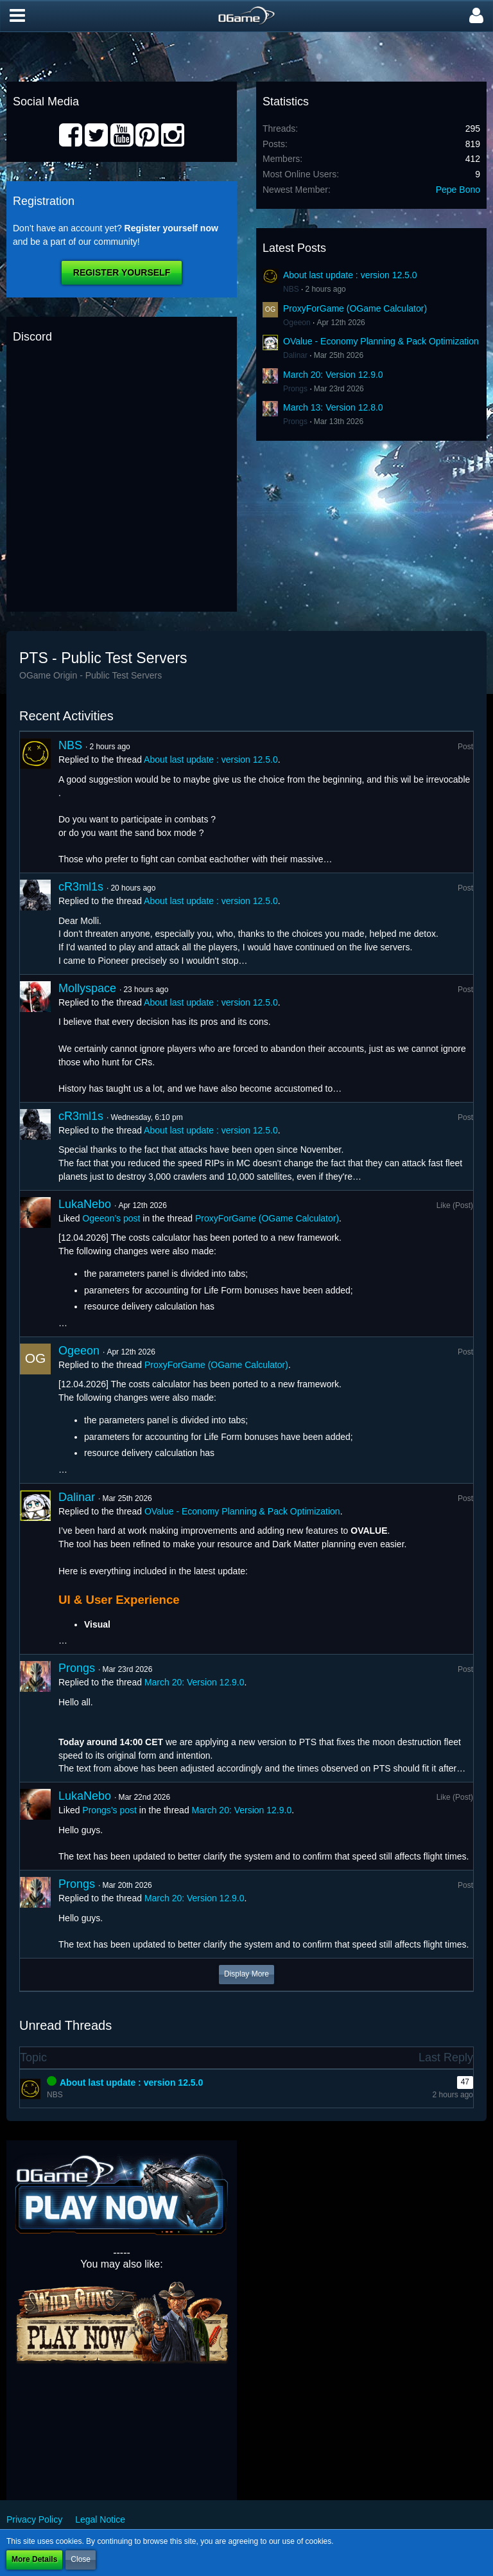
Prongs (295, 388)
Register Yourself (121, 272)
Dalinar (295, 355)
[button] (17, 16)
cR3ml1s (80, 886)
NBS (291, 289)
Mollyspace (87, 988)
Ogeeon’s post (111, 1218)
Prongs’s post (109, 1810)
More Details (34, 2559)
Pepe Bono (458, 189)
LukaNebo (84, 1204)
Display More (246, 1973)
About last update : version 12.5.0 (350, 275)
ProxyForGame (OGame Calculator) (355, 308)
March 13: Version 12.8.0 (333, 407)
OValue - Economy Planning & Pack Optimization (381, 341)
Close (81, 2559)
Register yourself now (171, 228)
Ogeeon (297, 322)
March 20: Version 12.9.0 (333, 374)
